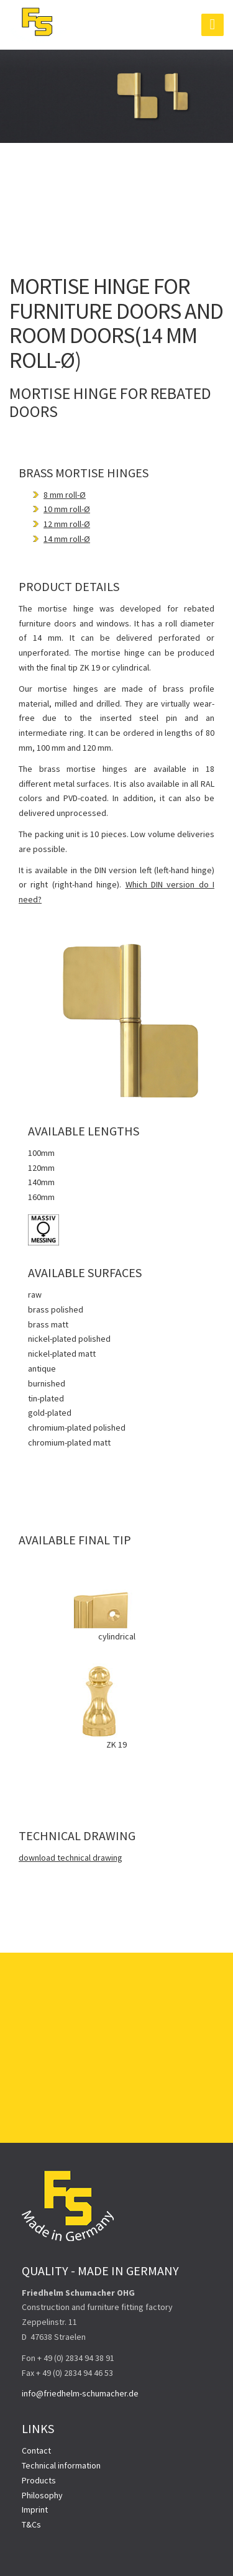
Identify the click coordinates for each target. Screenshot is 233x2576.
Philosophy (42, 2495)
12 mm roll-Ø (66, 523)
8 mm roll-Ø (64, 494)
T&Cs (31, 2524)
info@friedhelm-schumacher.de (80, 2393)
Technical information (61, 2465)
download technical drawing (70, 1857)
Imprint (35, 2509)
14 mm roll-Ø (66, 538)
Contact (36, 2450)
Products (39, 2480)
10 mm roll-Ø (66, 509)
